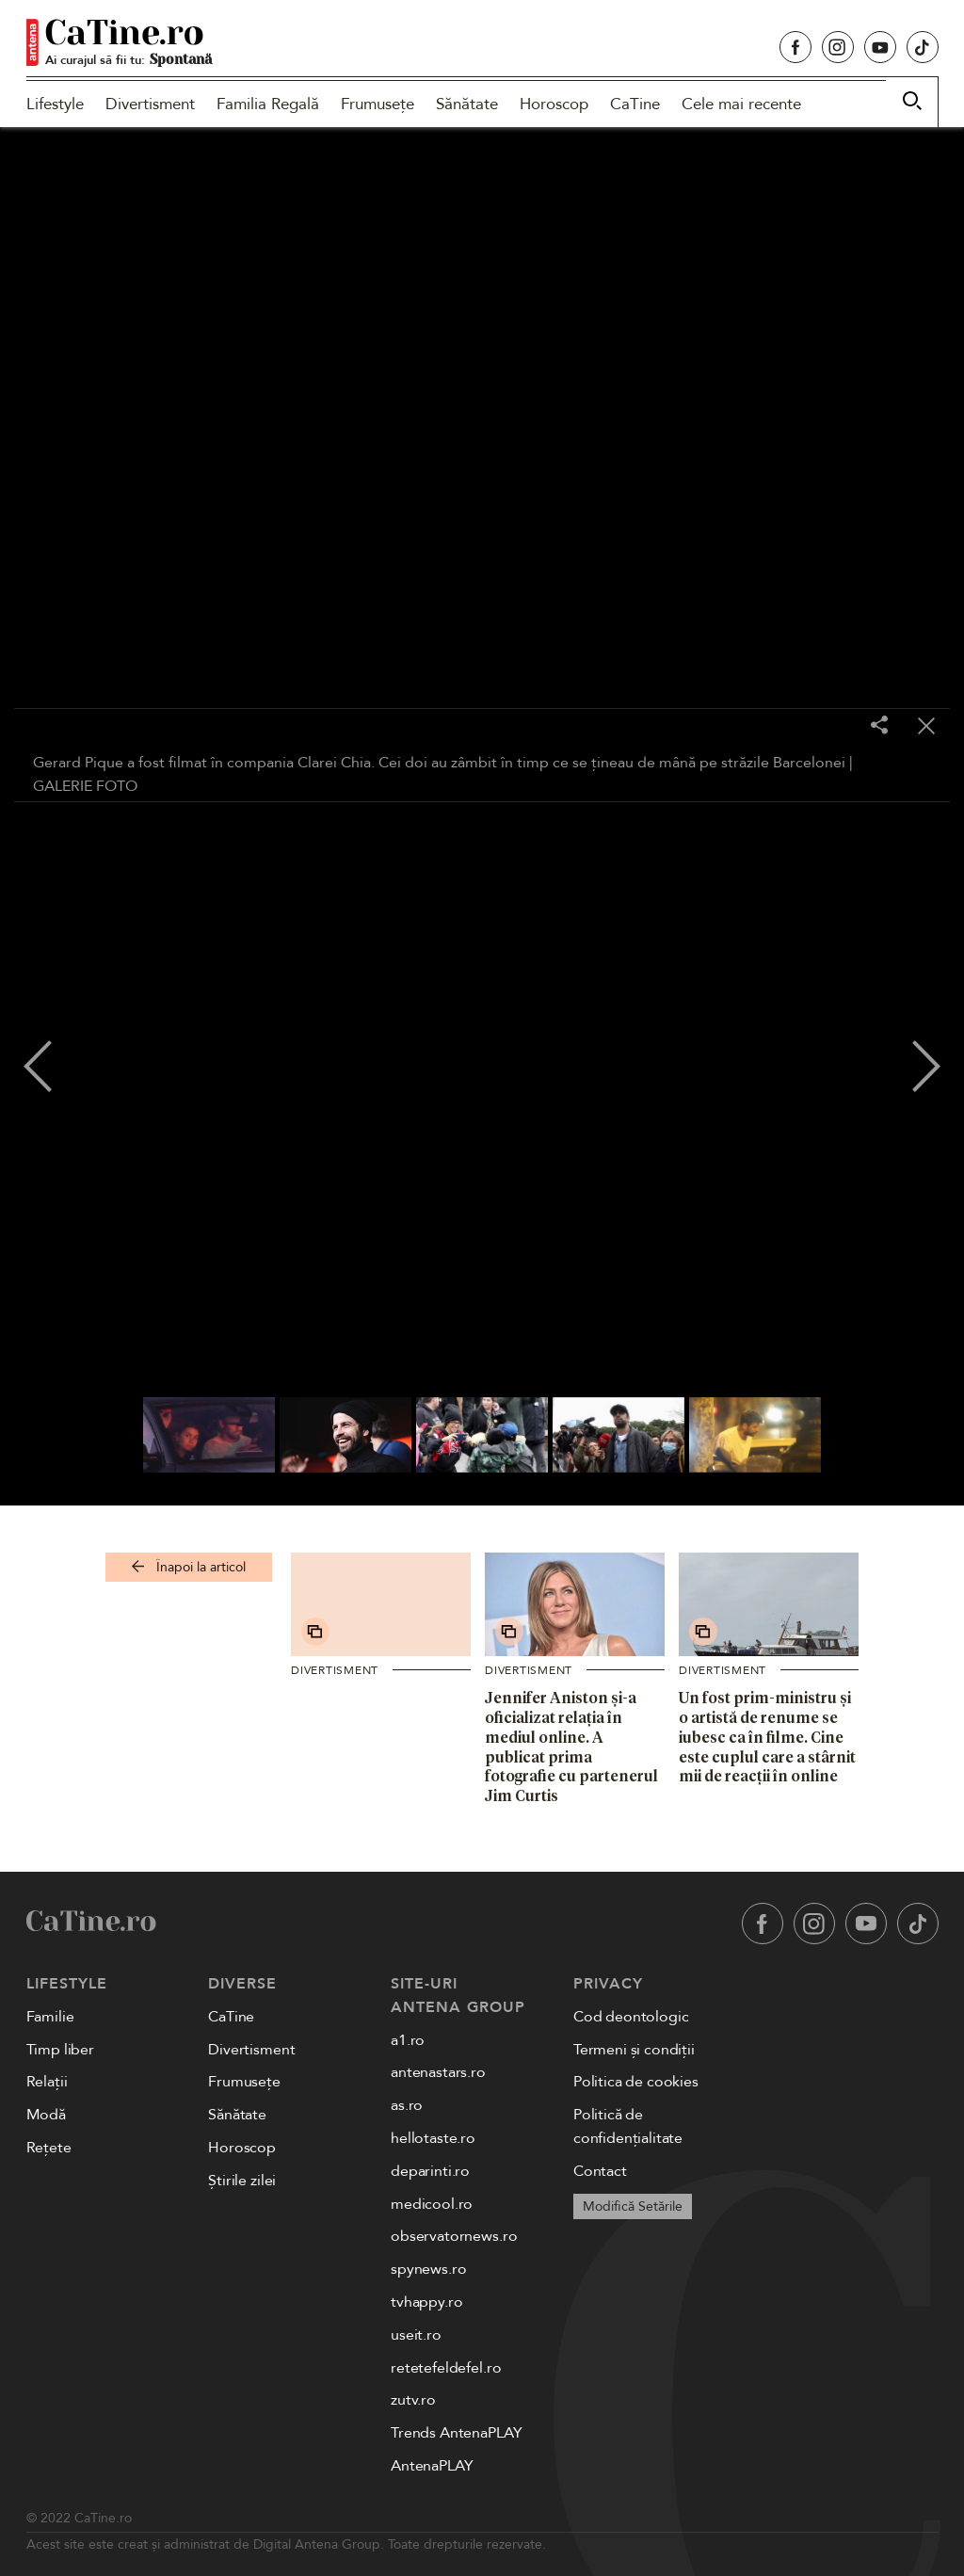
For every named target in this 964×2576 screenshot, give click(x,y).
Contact (600, 2171)
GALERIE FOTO (85, 786)
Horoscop (554, 104)
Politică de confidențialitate (628, 2126)
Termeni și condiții (634, 2049)
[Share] (879, 726)
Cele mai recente (741, 104)
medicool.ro (432, 2204)
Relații (47, 2081)
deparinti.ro (430, 2171)
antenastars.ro (438, 2072)
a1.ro (408, 2040)
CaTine (635, 104)
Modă (46, 2114)
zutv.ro (413, 2400)
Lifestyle (55, 104)
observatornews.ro (454, 2236)
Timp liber (60, 2049)
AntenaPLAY (432, 2465)
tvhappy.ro (426, 2302)
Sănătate (467, 104)
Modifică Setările (633, 2206)
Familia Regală (268, 104)
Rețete (49, 2147)
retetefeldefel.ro (446, 2368)
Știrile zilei (242, 2180)
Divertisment (150, 104)
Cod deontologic (631, 2016)
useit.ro (416, 2335)
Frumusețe (377, 104)
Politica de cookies (636, 2081)
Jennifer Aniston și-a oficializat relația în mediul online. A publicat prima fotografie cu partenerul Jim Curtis (571, 1746)
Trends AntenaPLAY (456, 2433)
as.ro (407, 2105)
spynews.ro (428, 2269)
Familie (50, 2016)
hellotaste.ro (433, 2138)
